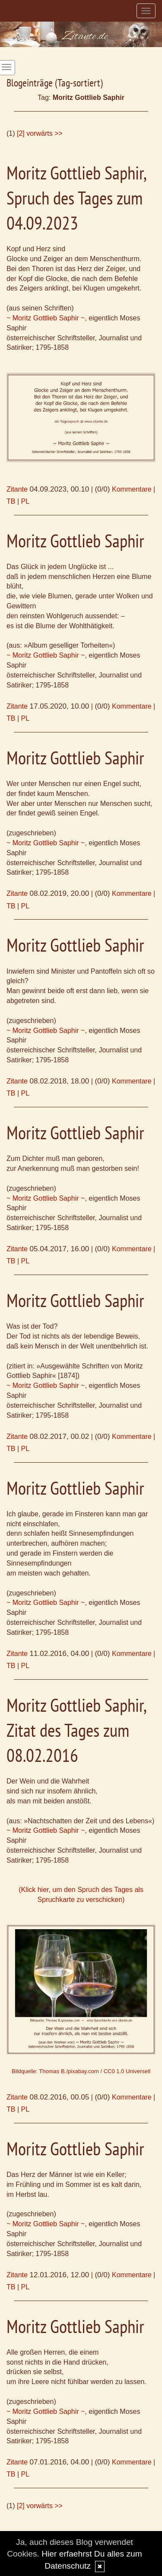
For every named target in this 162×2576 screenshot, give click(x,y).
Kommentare (132, 489)
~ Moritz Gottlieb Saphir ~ (45, 318)
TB (10, 501)
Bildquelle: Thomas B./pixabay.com (55, 2071)
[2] (21, 133)
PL (25, 501)
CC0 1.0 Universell (127, 2071)
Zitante (17, 489)
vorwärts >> (44, 133)
